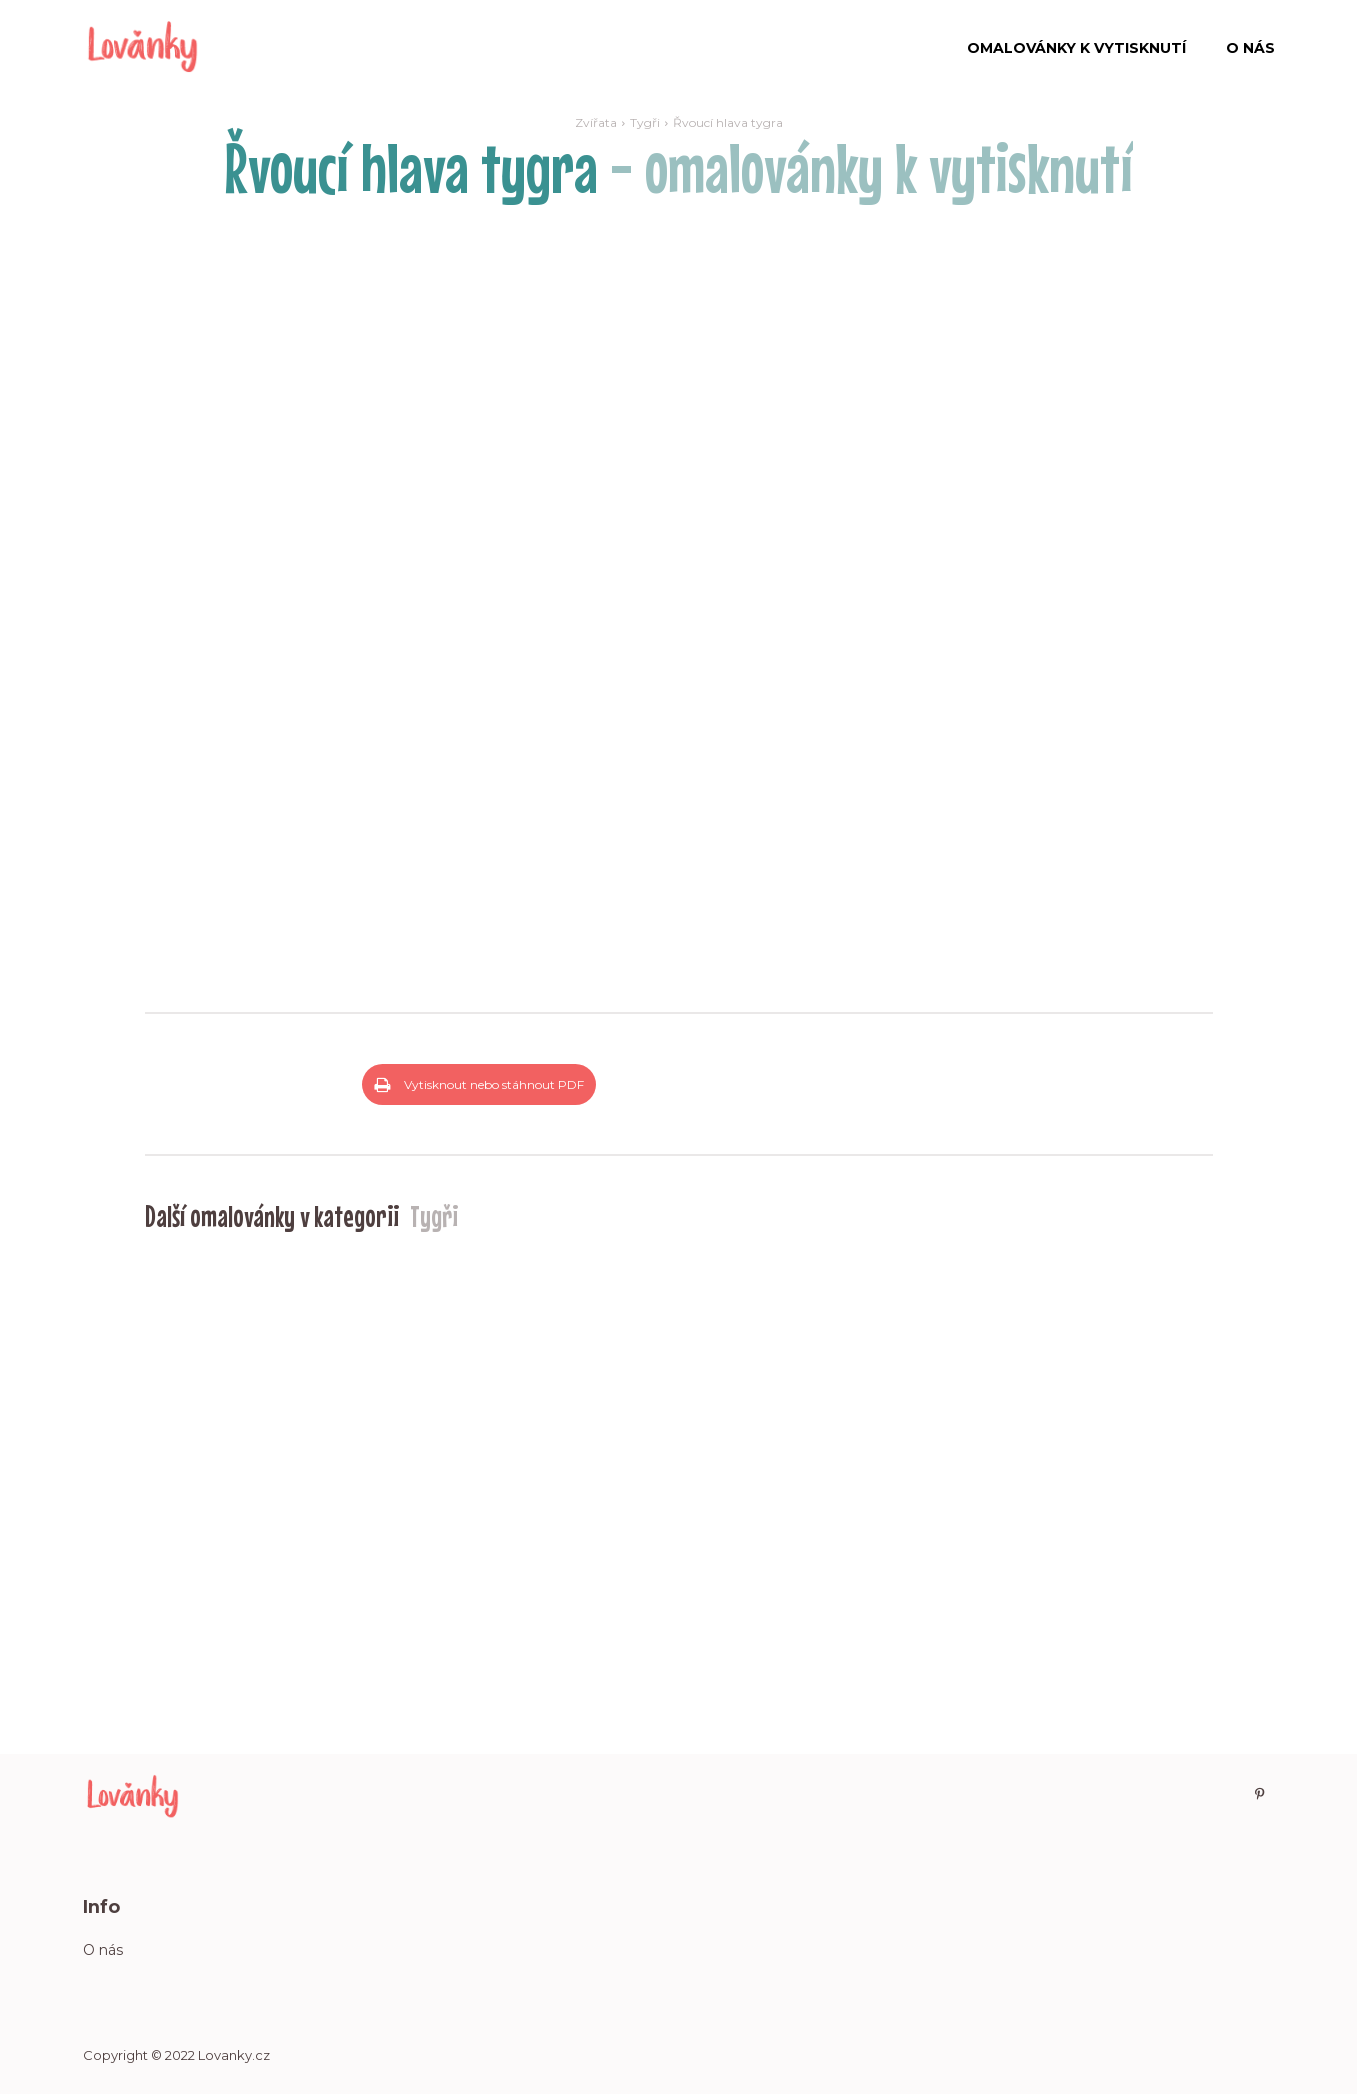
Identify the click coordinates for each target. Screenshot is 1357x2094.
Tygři (645, 122)
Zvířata (596, 122)
